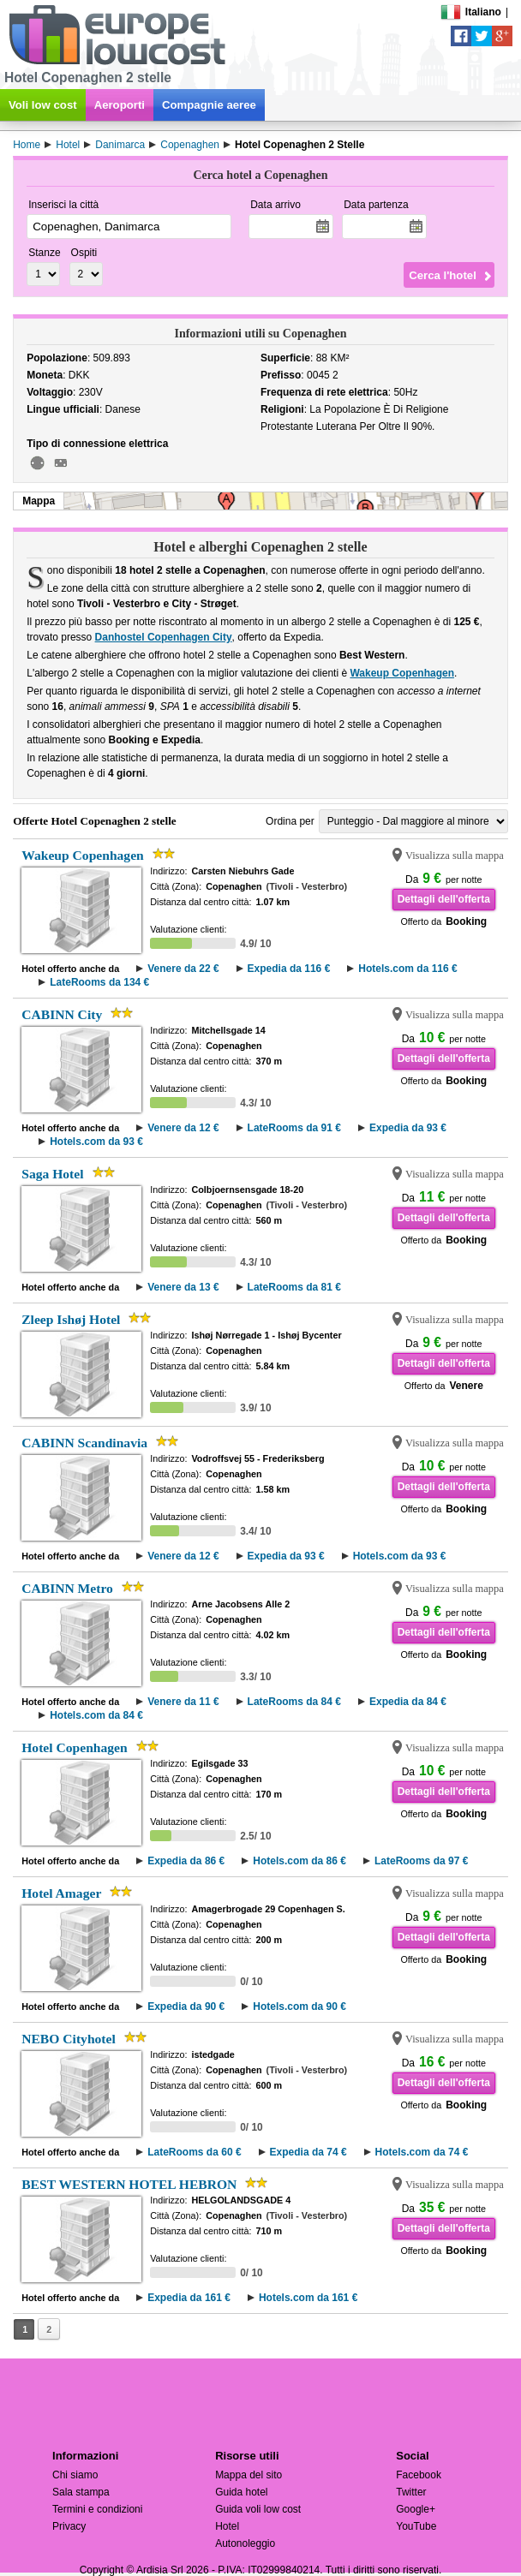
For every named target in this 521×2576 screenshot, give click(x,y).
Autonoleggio (245, 2543)
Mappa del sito (248, 2475)
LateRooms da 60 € (194, 2152)
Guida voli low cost (258, 2509)
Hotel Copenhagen (74, 1747)
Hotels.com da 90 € (299, 2006)
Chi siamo (75, 2475)
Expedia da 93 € (407, 1128)
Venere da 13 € (183, 1287)
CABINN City (61, 1014)
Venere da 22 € (183, 969)
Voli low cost (43, 104)
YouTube (416, 2526)
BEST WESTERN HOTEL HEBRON (129, 2184)
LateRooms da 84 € (294, 1702)
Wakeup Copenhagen (402, 673)
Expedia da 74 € (308, 2152)
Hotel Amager (61, 1893)
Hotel (227, 2526)
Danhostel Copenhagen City (163, 637)
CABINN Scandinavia (84, 1442)
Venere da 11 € (183, 1702)
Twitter (411, 2492)
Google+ (415, 2509)
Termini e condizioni (97, 2509)
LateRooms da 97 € (421, 1861)
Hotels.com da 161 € (308, 2298)
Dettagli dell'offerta (444, 899)
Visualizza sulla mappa (454, 856)
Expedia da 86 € (186, 1861)
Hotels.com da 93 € (96, 1142)
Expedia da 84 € (407, 1702)
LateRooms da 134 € (99, 982)
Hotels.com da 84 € (96, 1715)
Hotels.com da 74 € (422, 2152)
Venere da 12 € (183, 1128)
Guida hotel (241, 2492)
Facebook (418, 2475)
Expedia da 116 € (289, 969)
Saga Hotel (52, 1173)
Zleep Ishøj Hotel (70, 1319)
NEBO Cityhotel (68, 2038)
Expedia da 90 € (186, 2006)
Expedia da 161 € (189, 2298)
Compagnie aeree (209, 104)
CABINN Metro (67, 1588)
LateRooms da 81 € (294, 1287)
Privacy (69, 2526)
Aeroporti (119, 104)
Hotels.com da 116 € (407, 969)
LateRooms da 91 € (294, 1128)
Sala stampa (81, 2492)
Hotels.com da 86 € (299, 1861)
